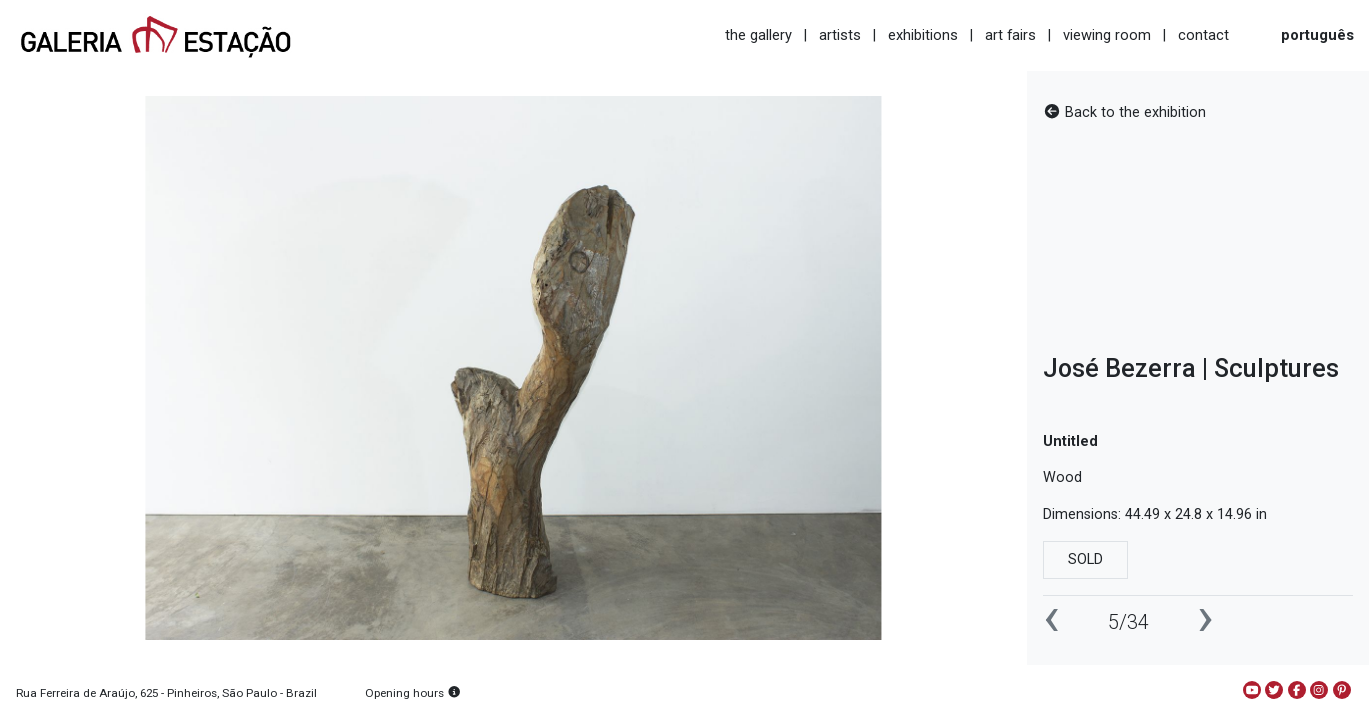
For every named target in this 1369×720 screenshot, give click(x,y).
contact (1203, 35)
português (1317, 35)
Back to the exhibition (1124, 112)
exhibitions (923, 35)
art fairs (1010, 35)
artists (840, 35)
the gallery (758, 35)
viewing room (1107, 35)
